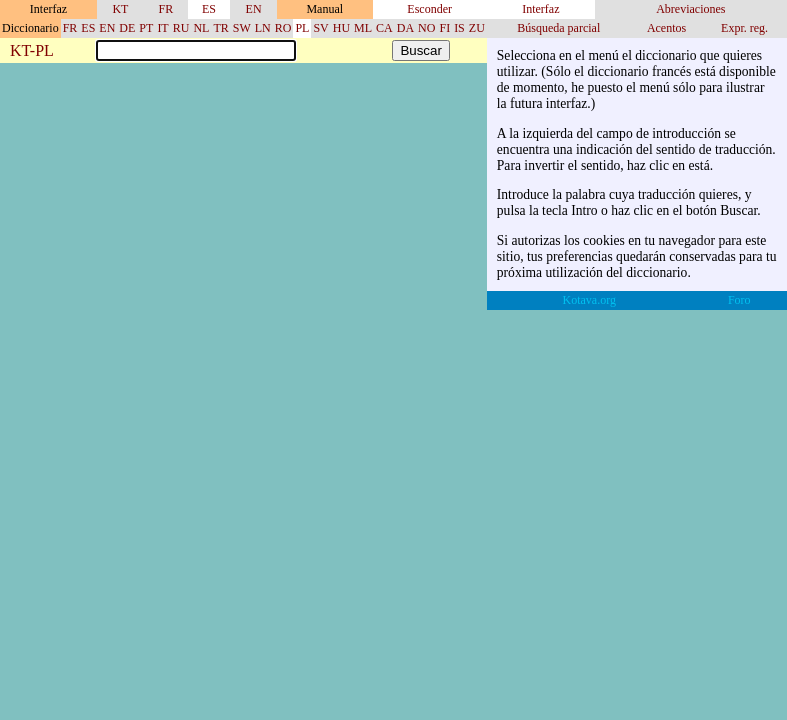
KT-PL (32, 51)
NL (201, 28)
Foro (739, 300)
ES (209, 9)
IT (162, 28)
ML (363, 28)
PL (302, 28)
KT (120, 9)
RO (283, 28)
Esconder (429, 9)
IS (459, 28)
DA (405, 28)
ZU (477, 28)
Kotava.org (589, 300)
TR (220, 28)
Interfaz (540, 9)
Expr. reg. (744, 28)
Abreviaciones (690, 9)
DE (127, 28)
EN (254, 9)
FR (166, 9)
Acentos (666, 28)
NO (426, 28)
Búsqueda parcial (558, 28)
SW (242, 28)
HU (341, 28)
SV (320, 28)
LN (263, 28)
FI (444, 28)
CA (384, 28)
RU (181, 28)
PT (146, 28)
